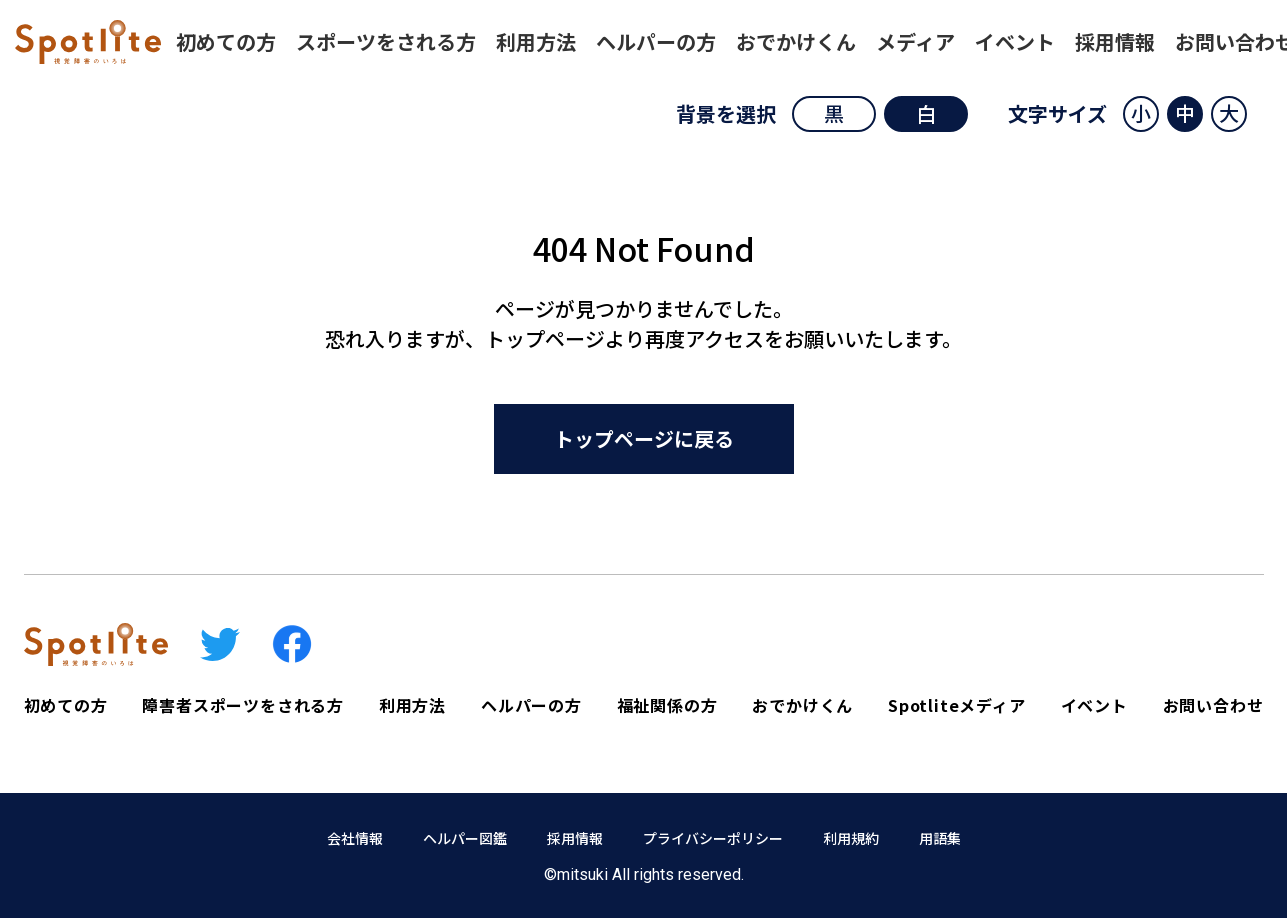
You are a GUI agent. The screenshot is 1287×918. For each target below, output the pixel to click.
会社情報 (355, 838)
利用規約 (851, 838)
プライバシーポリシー (713, 838)
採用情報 (575, 838)
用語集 (940, 838)
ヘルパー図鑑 (465, 838)
